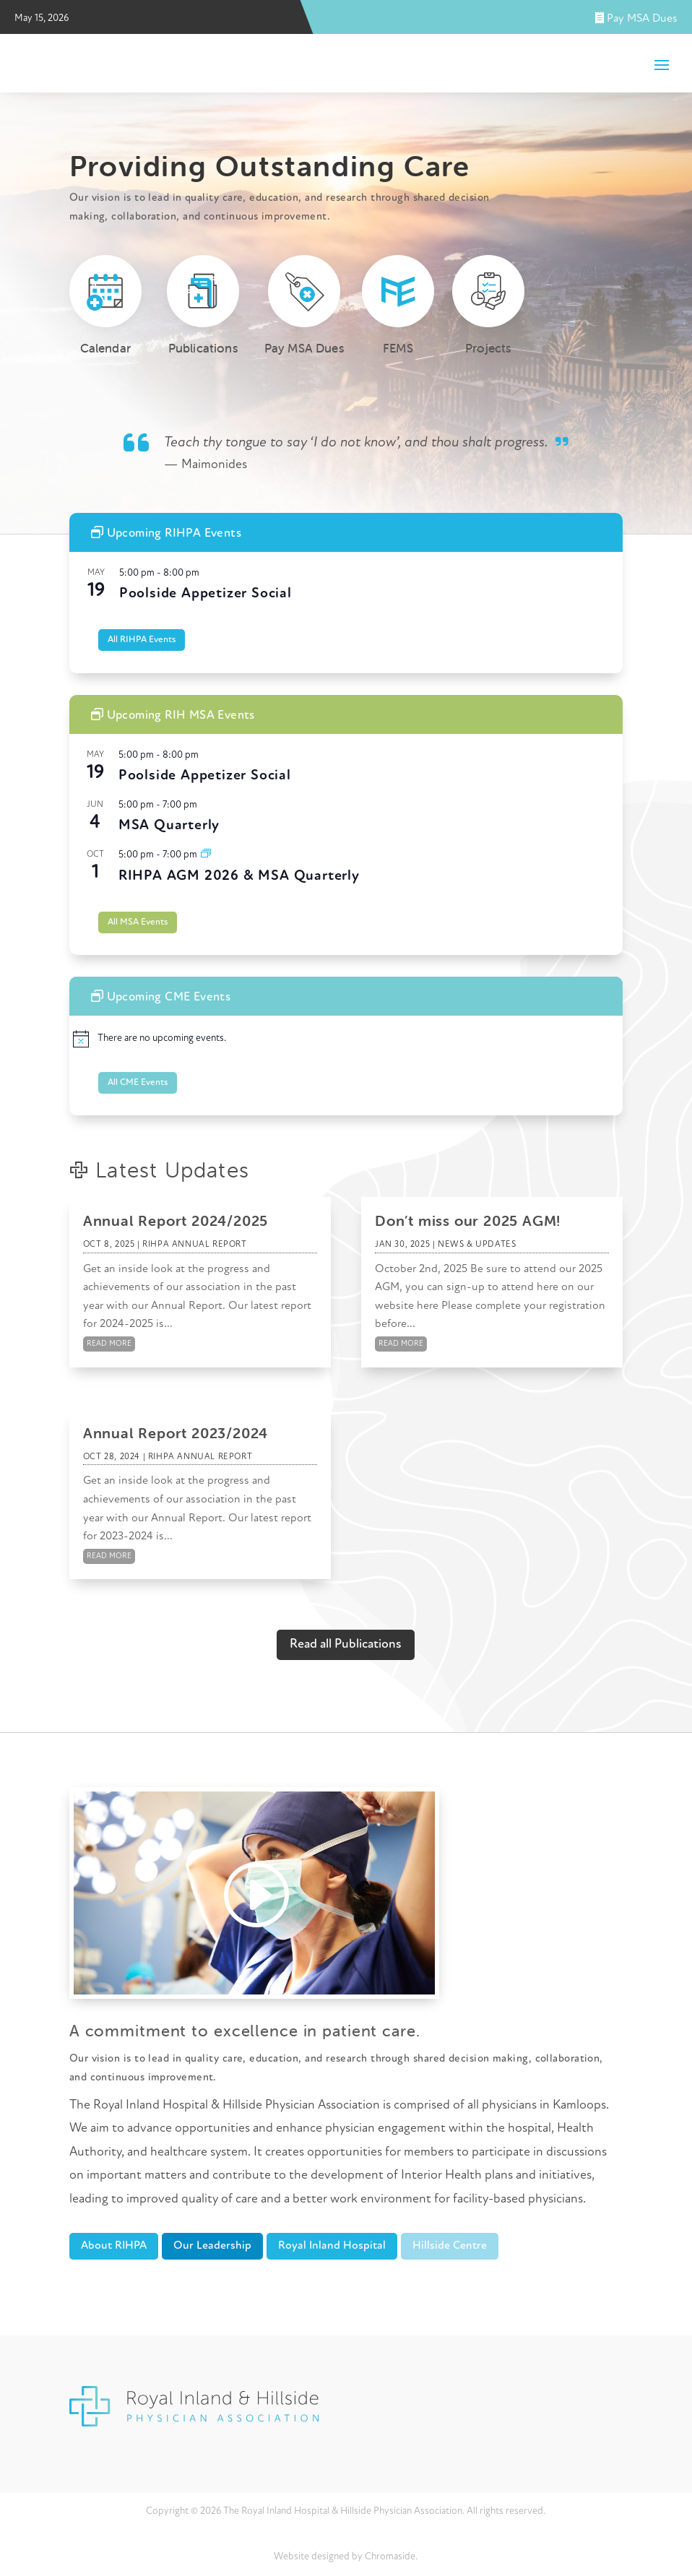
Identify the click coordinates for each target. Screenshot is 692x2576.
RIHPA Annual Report (194, 1244)
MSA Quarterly (169, 825)
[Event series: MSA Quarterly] (206, 855)
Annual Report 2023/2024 (175, 1433)
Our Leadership (212, 2246)
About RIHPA (114, 2246)
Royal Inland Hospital (332, 2246)
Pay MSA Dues (636, 19)
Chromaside (390, 2556)
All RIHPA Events (142, 639)
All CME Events (138, 1082)
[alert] (346, 1038)
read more (109, 1344)
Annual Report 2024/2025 (175, 1220)
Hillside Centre (449, 2246)
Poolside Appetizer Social (205, 594)
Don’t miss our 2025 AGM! (468, 1220)
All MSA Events (138, 922)
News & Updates (477, 1244)
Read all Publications (346, 1644)
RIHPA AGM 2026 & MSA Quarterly (239, 876)
